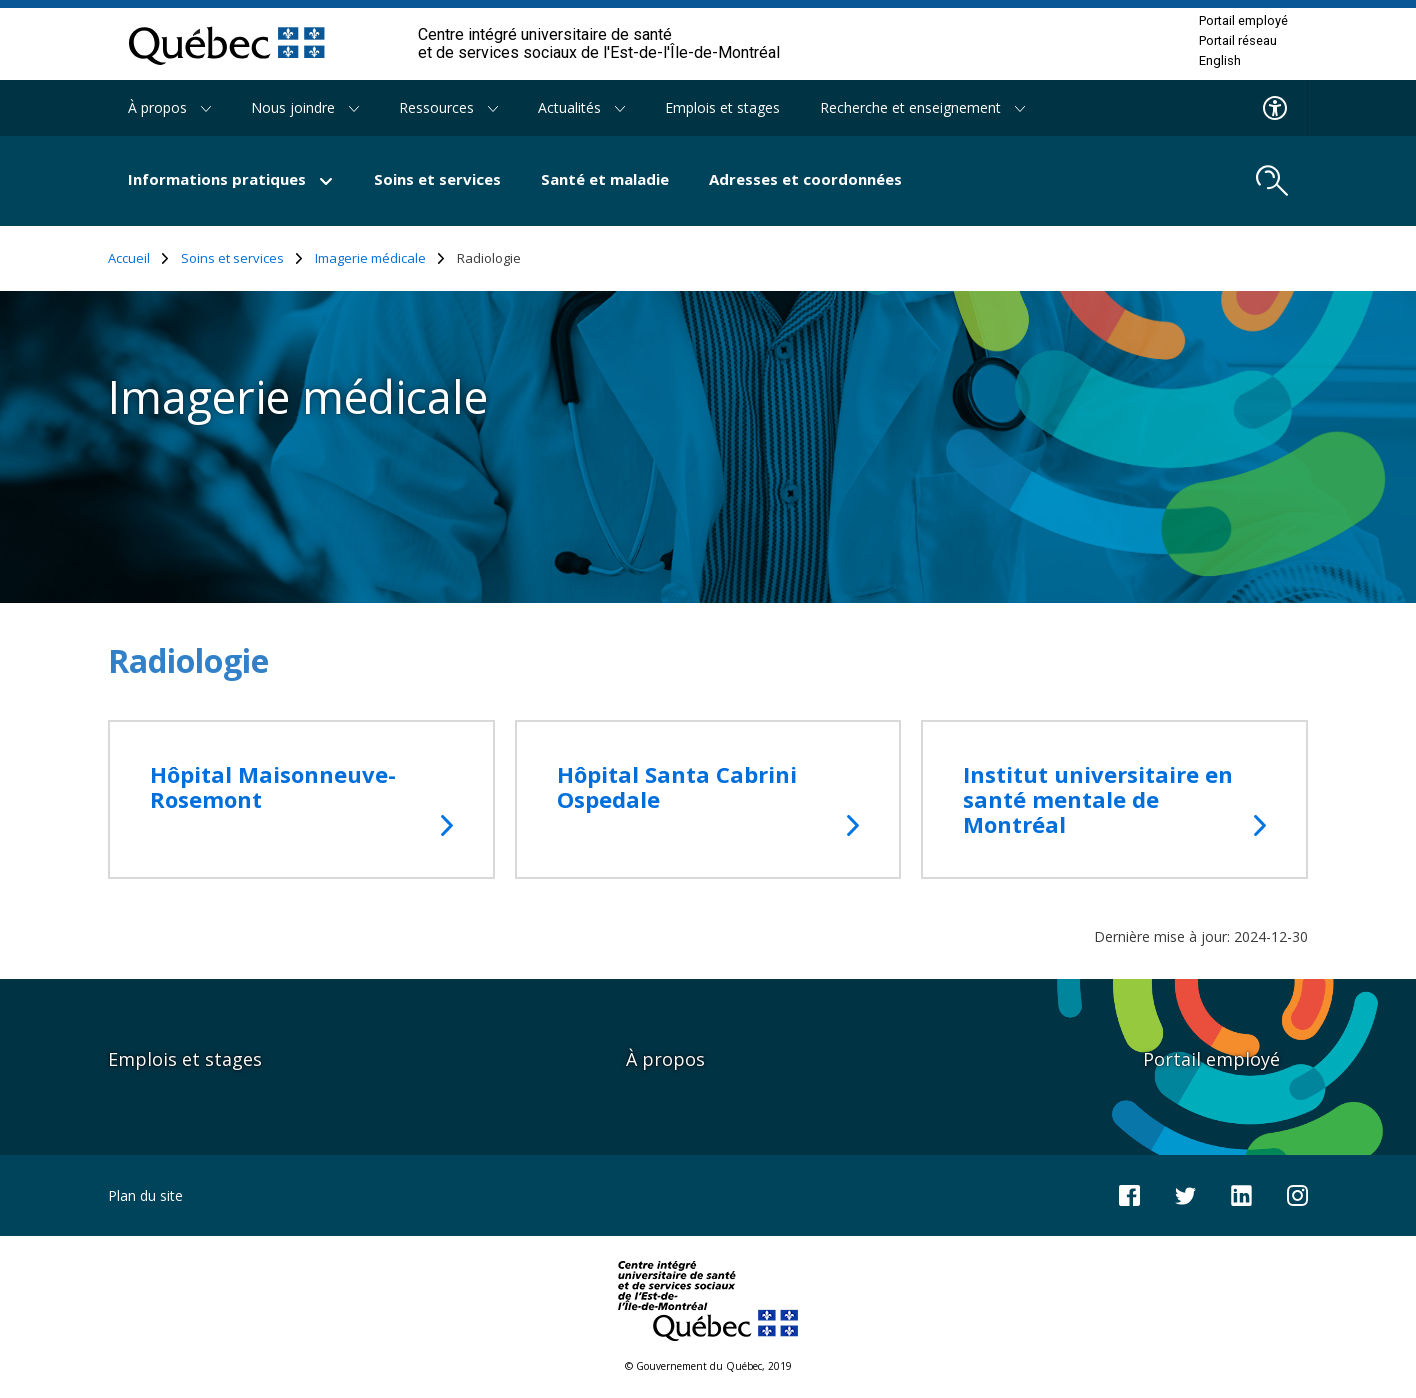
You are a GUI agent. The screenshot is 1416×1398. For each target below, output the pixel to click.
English (1220, 61)
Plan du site (145, 1195)
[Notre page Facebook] (1129, 1193)
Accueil (138, 258)
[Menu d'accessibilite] (1275, 108)
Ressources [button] (448, 107)
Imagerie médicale (380, 258)
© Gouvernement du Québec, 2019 (708, 1366)
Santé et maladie (605, 179)
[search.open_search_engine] (1272, 181)
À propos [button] (169, 107)
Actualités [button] (581, 107)
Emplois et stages (722, 107)
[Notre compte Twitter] (1185, 1194)
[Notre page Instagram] (1297, 1193)
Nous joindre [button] (305, 107)
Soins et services (437, 179)
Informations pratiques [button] (231, 179)
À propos (665, 1059)
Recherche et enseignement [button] (922, 107)
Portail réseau (1238, 41)
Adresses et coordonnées (805, 179)
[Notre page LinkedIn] (1241, 1193)
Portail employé (1243, 21)
